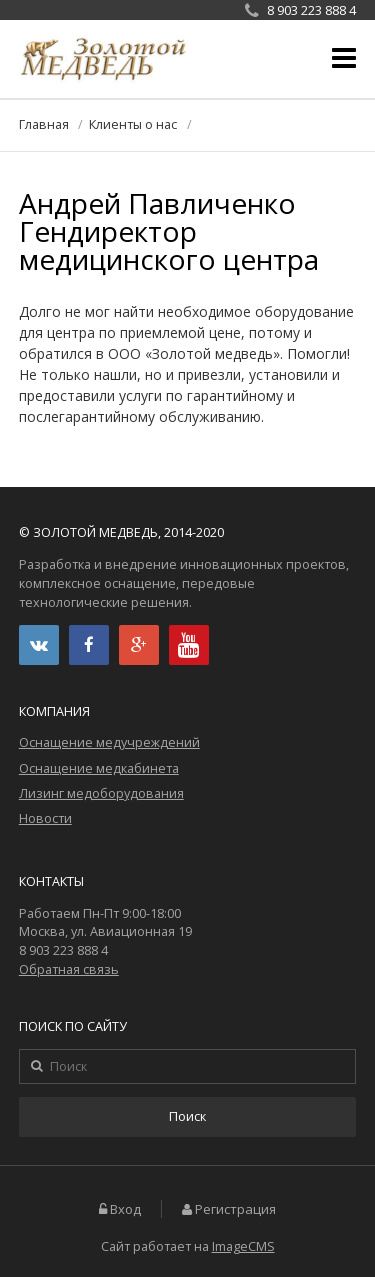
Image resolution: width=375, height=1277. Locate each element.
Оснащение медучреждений (109, 742)
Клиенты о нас (133, 124)
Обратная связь (69, 969)
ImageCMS (243, 1246)
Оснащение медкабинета (99, 768)
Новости (45, 818)
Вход (125, 1209)
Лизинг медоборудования (101, 793)
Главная (44, 124)
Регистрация (235, 1209)
